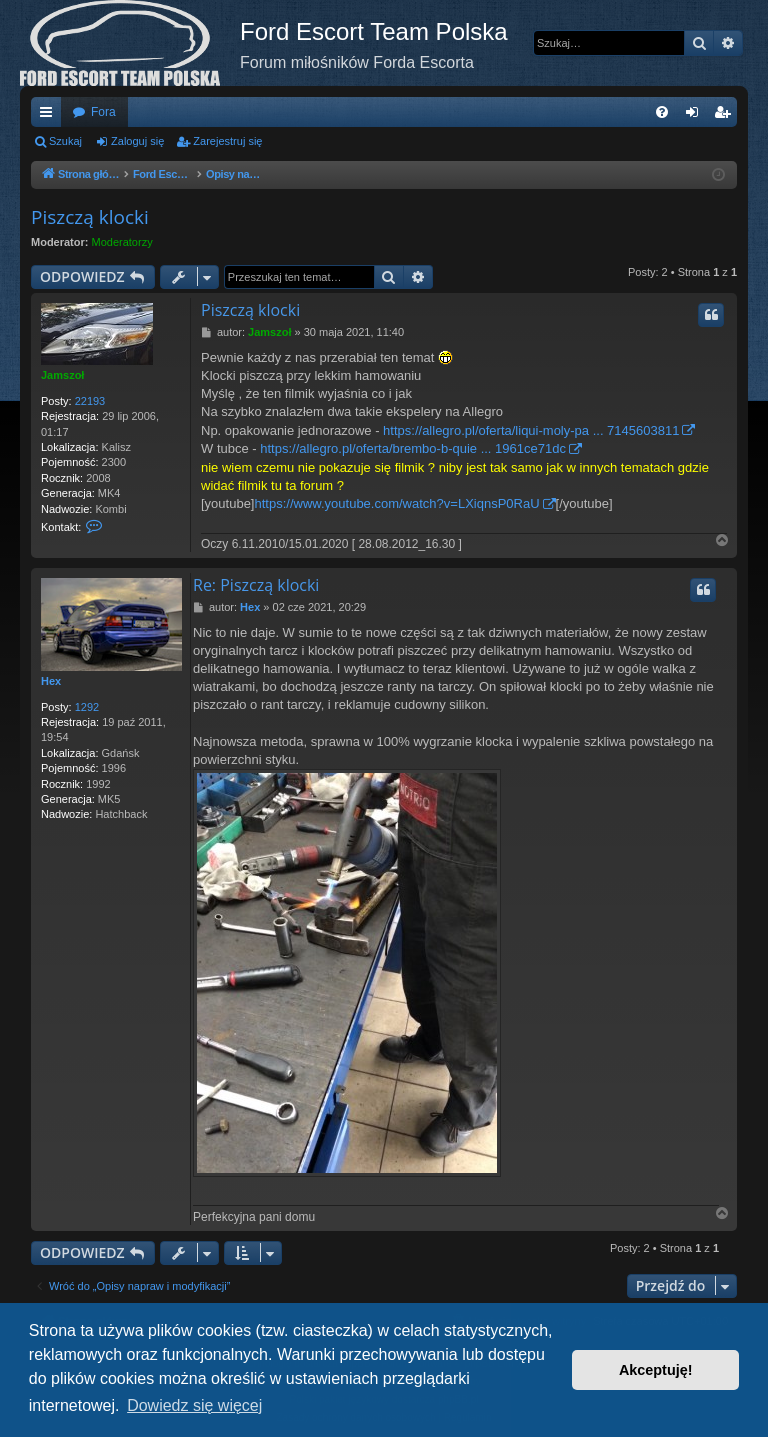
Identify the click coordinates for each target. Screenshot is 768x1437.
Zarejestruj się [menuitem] (726, 116)
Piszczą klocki (90, 217)
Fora (103, 112)
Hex (51, 681)
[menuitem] (662, 112)
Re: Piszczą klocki (256, 585)
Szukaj (65, 141)
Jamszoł (62, 375)
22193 (90, 401)
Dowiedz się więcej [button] (194, 1405)
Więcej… (50, 116)
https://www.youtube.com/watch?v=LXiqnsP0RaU (397, 503)
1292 (87, 707)
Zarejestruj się (227, 141)
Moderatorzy (122, 242)
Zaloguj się (137, 141)
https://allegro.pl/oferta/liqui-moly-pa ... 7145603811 (531, 430)
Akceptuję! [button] (656, 1370)
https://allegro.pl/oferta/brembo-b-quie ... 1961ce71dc (413, 448)
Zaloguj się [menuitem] (696, 116)
